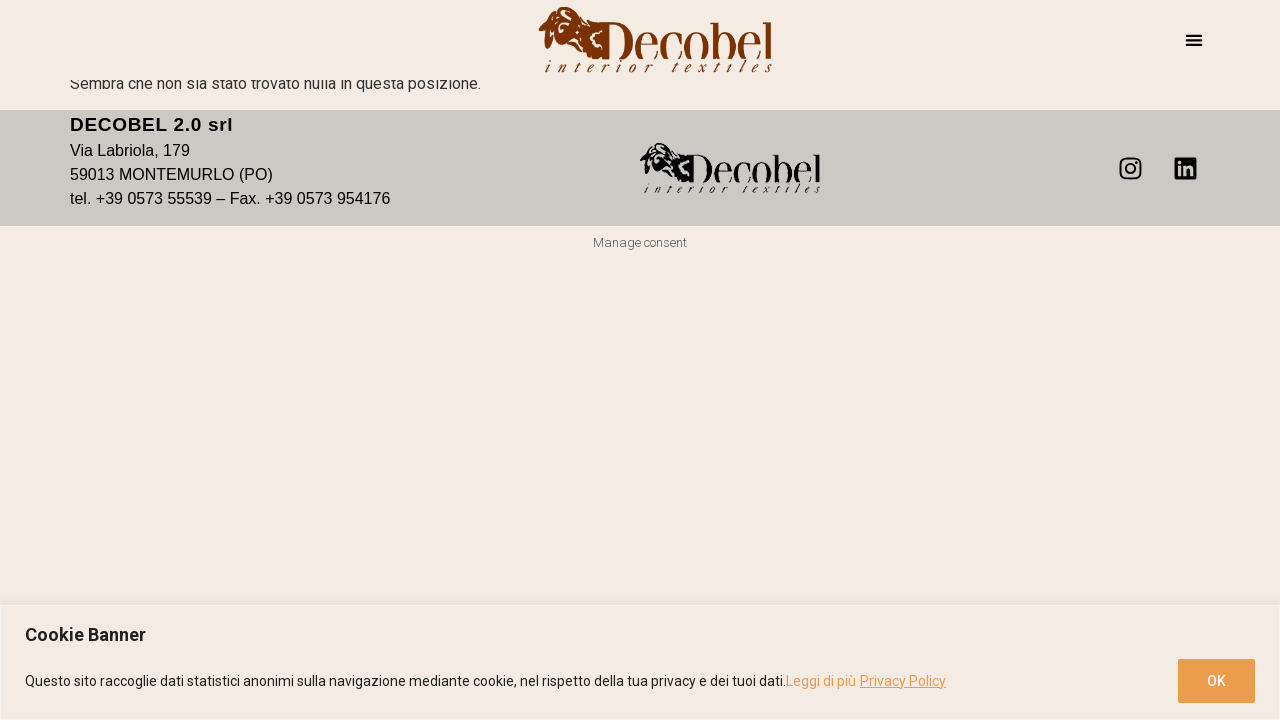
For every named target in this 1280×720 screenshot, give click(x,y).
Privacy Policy (903, 681)
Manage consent (640, 242)
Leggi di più (821, 681)
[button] (1193, 40)
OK (1216, 681)
